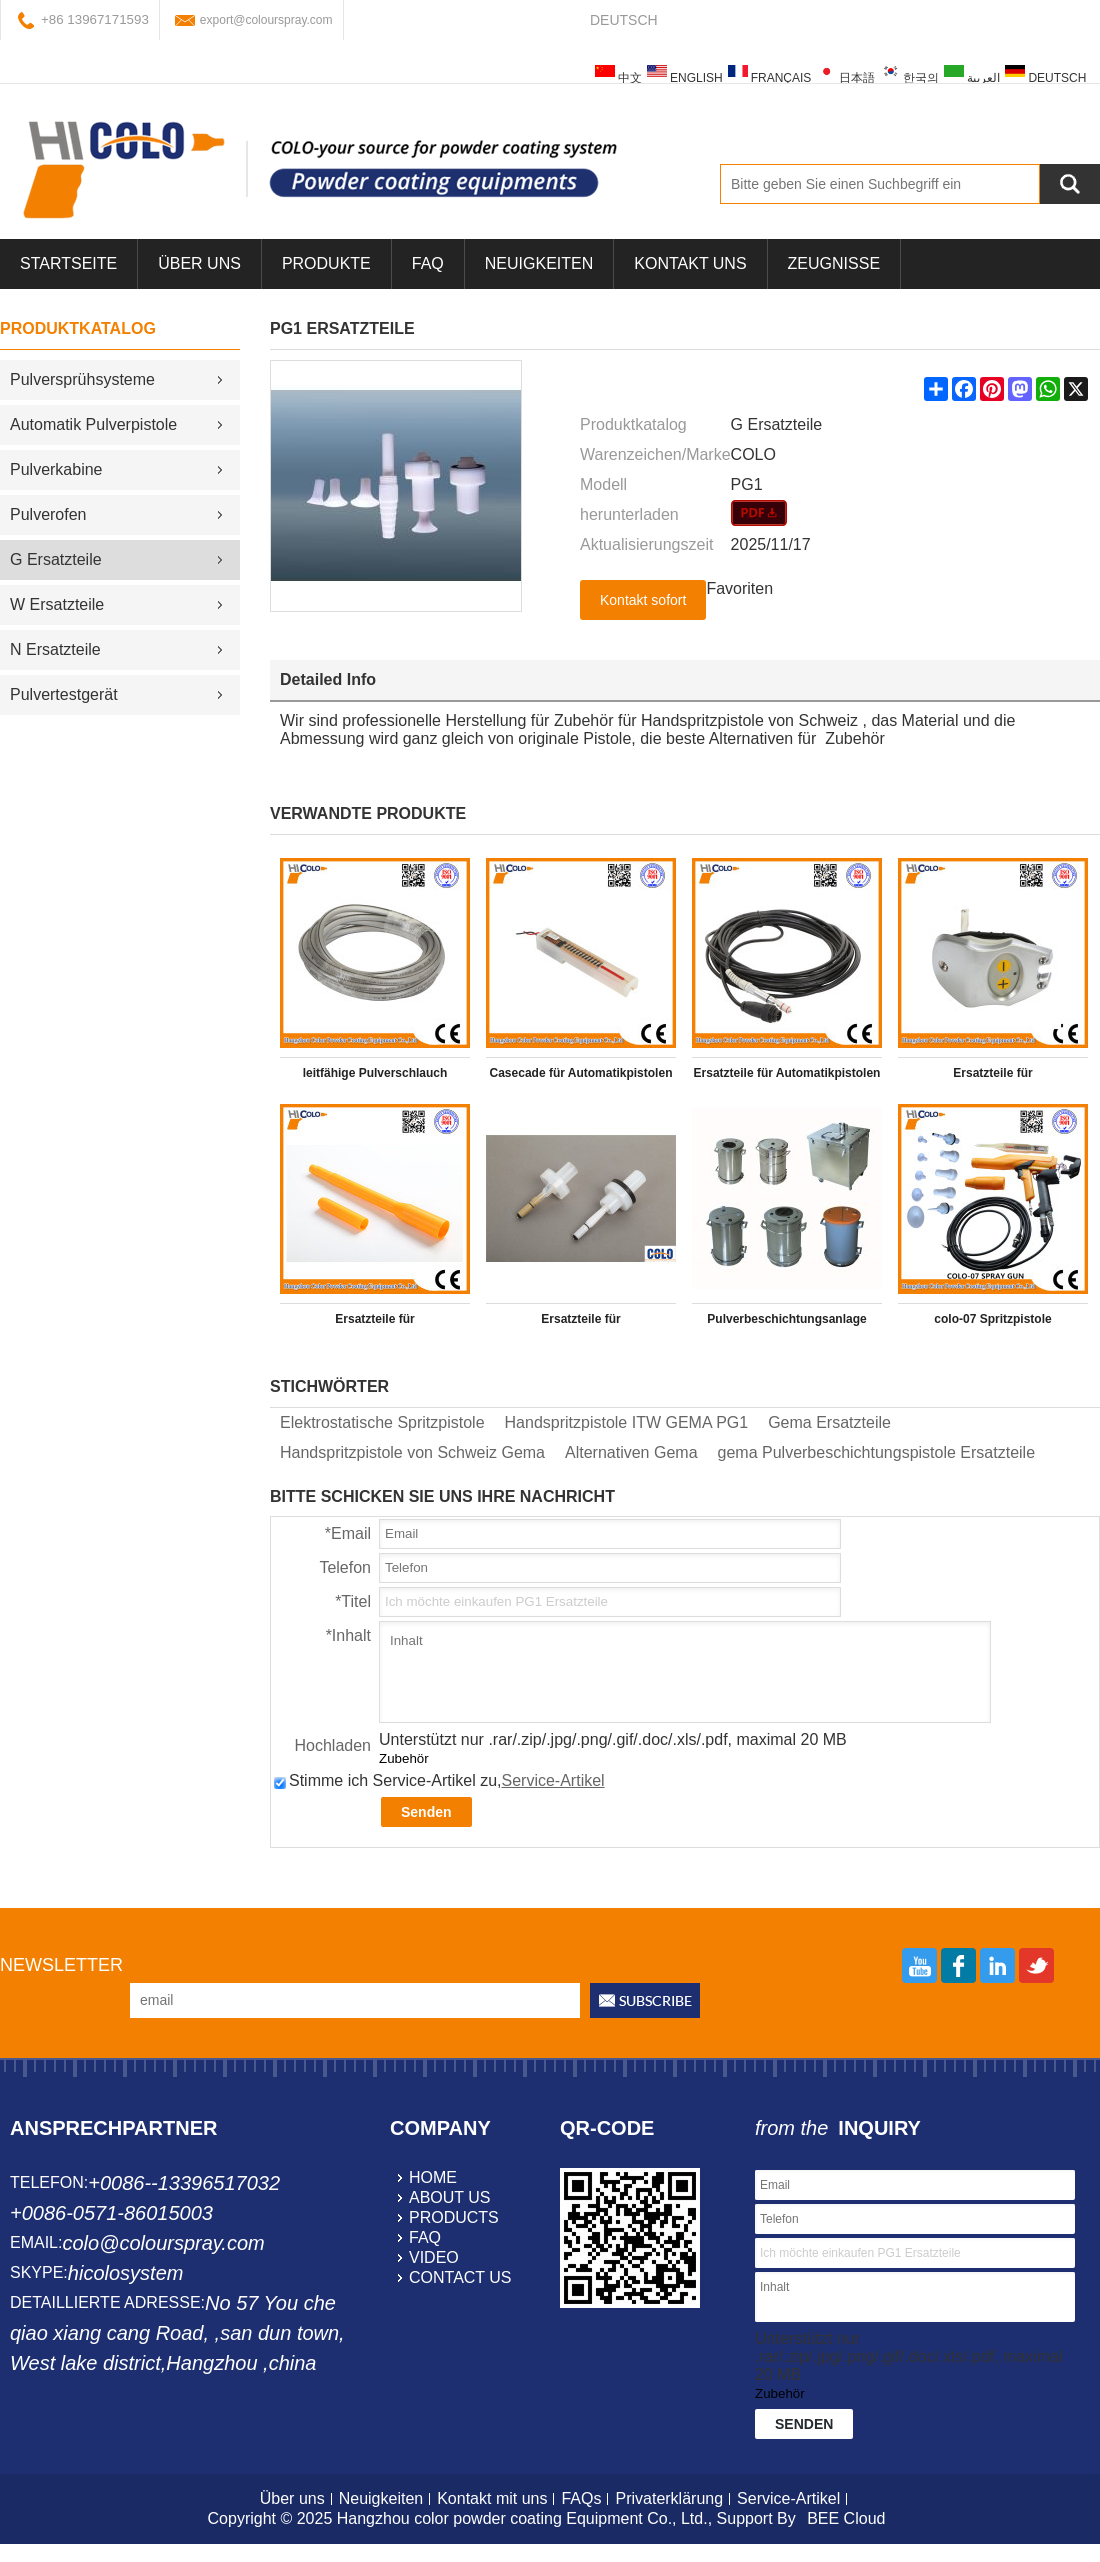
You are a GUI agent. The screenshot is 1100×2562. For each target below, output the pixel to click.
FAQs (581, 2498)
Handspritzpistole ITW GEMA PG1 (627, 1422)
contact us (460, 2277)
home (433, 2177)
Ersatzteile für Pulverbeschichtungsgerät (993, 1077)
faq (425, 2237)
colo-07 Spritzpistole (992, 1319)
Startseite (68, 263)
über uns (199, 263)
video (434, 2257)
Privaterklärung (669, 2498)
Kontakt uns (690, 263)
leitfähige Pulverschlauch (375, 1073)
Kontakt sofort (643, 600)
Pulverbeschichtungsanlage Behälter (786, 1323)
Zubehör (404, 1758)
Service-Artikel (553, 1780)
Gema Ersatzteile (829, 1422)
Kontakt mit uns (492, 2498)
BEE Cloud (846, 2518)
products (454, 2217)
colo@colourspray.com (163, 2243)
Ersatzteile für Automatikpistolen (787, 1073)
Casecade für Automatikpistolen (581, 1073)
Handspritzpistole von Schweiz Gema (412, 1452)
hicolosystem (126, 2273)
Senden (426, 1812)
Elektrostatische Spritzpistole (382, 1422)
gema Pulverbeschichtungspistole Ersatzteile (877, 1452)
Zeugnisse (834, 263)
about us (450, 2197)
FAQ (428, 263)
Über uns (292, 2498)
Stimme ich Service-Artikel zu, (439, 1780)
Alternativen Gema (631, 1452)
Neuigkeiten (539, 263)
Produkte (326, 263)
